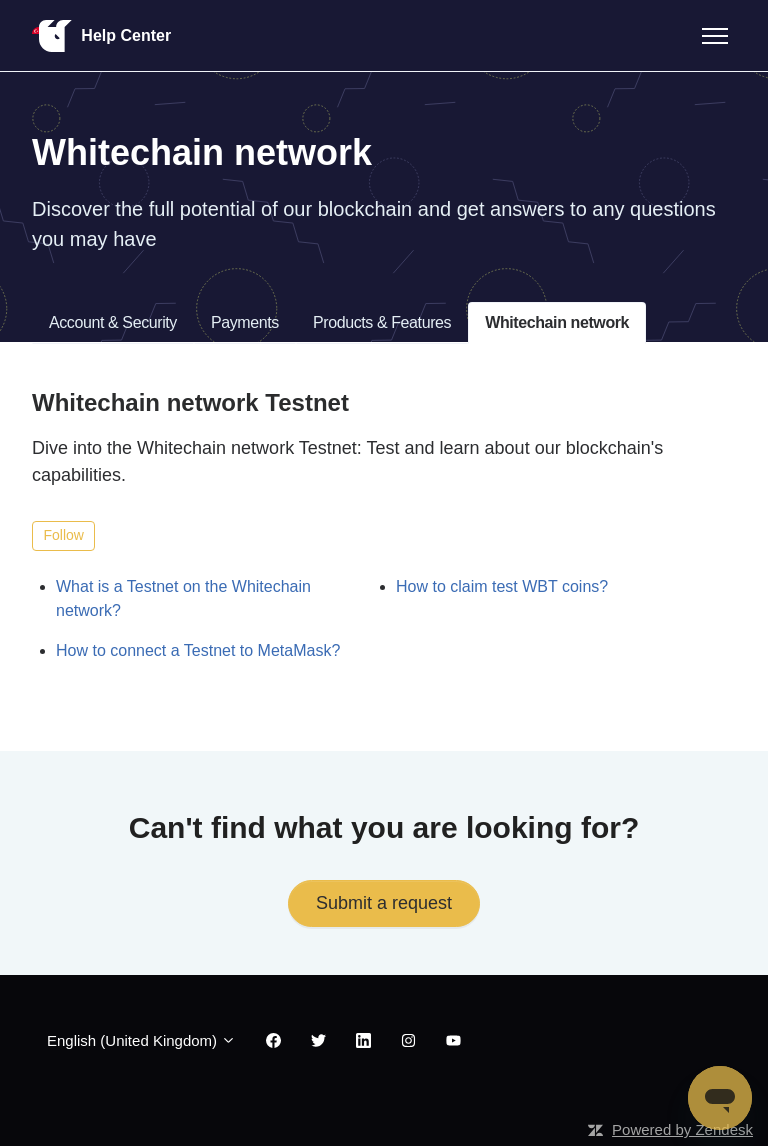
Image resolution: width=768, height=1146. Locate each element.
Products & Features (382, 322)
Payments (245, 322)
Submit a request (384, 903)
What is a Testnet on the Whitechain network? (183, 598)
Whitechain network (557, 322)
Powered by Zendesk (682, 1129)
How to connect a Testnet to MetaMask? (198, 650)
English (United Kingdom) (141, 1040)
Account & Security (113, 322)
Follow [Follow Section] (64, 535)
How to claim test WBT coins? (502, 586)
